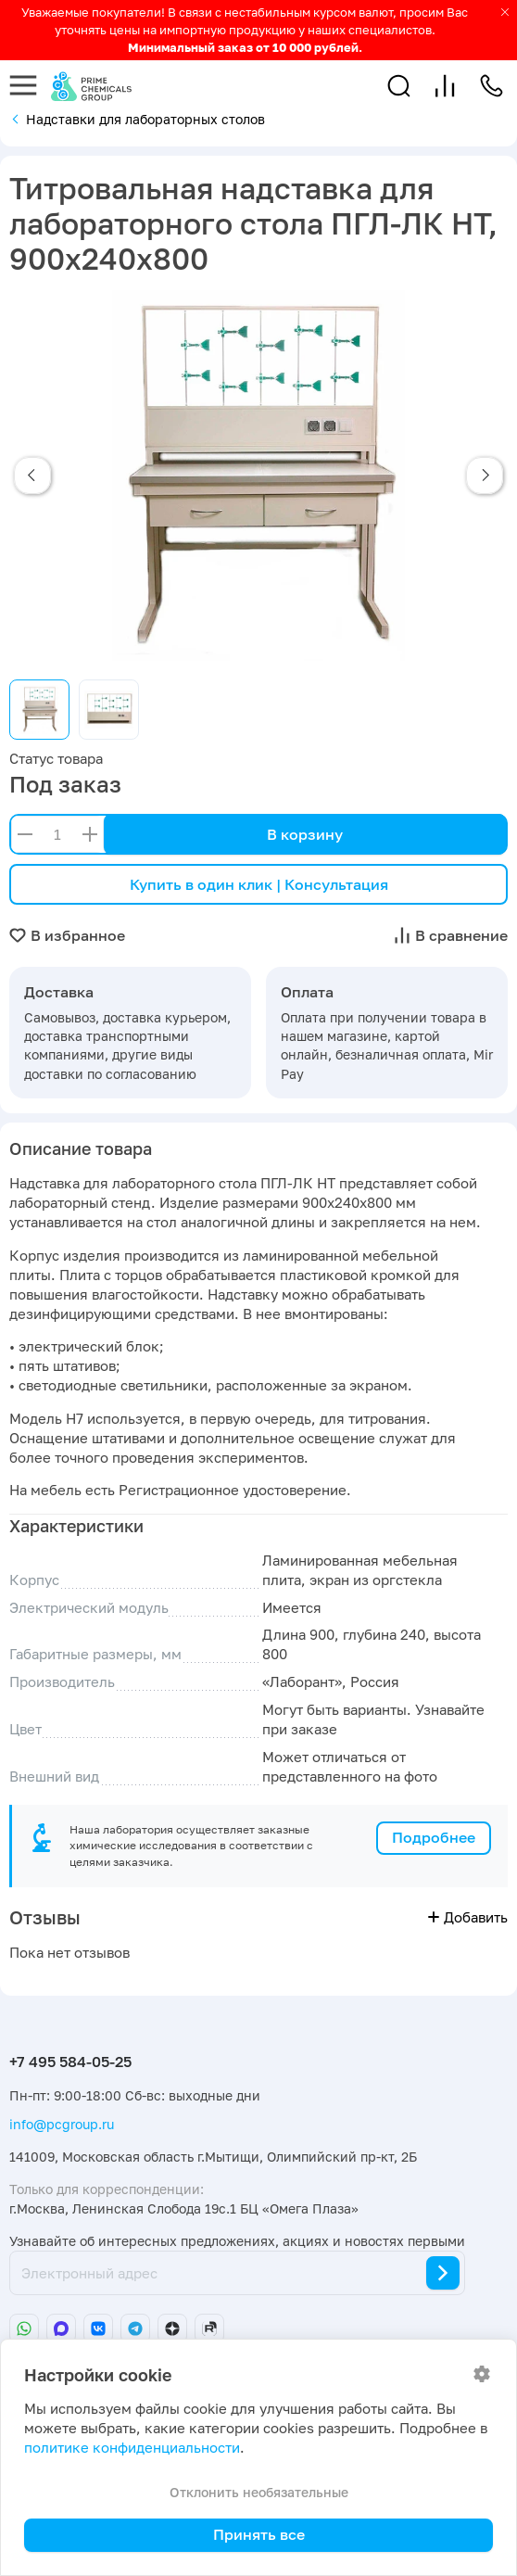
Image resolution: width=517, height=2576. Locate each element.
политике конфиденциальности (132, 2447)
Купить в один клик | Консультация (259, 884)
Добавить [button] (468, 1917)
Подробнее (433, 1837)
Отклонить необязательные (259, 2492)
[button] (399, 86)
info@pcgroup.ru (61, 2124)
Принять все (259, 2534)
